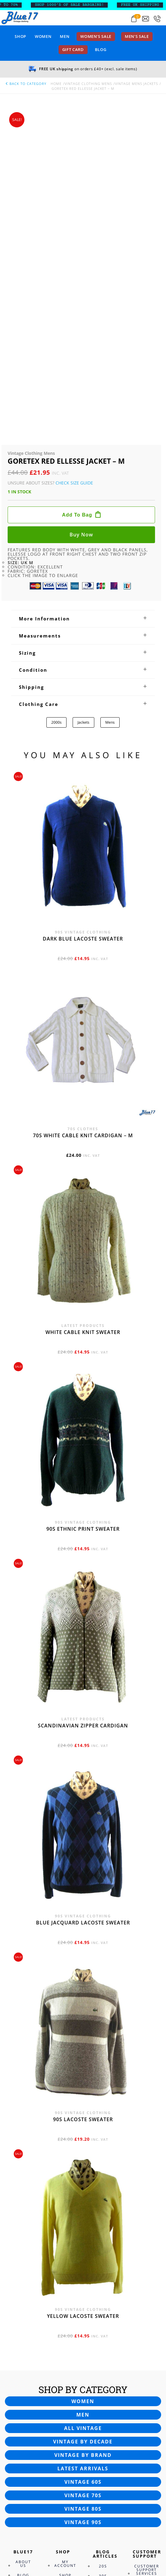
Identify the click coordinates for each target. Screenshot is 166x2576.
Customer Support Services (146, 2259)
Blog (100, 49)
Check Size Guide (74, 172)
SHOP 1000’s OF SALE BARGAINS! (74, 5)
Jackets (83, 411)
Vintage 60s (83, 2171)
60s (103, 2294)
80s (103, 2314)
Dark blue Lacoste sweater (83, 628)
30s (103, 2265)
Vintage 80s (83, 2198)
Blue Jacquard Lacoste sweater (83, 1612)
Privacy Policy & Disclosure (29, 2311)
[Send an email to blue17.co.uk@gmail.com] (145, 18)
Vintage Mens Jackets (136, 83)
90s (103, 2323)
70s (103, 2304)
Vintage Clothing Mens (88, 83)
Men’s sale (137, 36)
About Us (23, 2253)
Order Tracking (65, 2283)
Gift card (73, 49)
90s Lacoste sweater (83, 1808)
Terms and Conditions (29, 2326)
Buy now (81, 224)
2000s (56, 411)
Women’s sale (95, 36)
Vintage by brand (83, 2144)
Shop (20, 36)
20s (103, 2255)
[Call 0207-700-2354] (157, 18)
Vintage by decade (83, 2131)
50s (103, 2284)
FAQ (142, 2272)
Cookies (24, 2297)
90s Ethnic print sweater (83, 1218)
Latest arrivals (82, 2157)
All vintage (83, 2117)
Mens (110, 411)
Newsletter (29, 2274)
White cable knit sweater (82, 1021)
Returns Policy (144, 2284)
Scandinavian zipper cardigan (83, 1415)
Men (64, 36)
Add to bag (77, 204)
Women (43, 36)
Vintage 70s (83, 2184)
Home (56, 83)
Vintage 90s (83, 2211)
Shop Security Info (65, 2268)
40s (103, 2275)
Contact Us (25, 2286)
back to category (25, 83)
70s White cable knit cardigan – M (83, 824)
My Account (65, 2253)
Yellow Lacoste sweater (83, 2005)
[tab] (83, 307)
